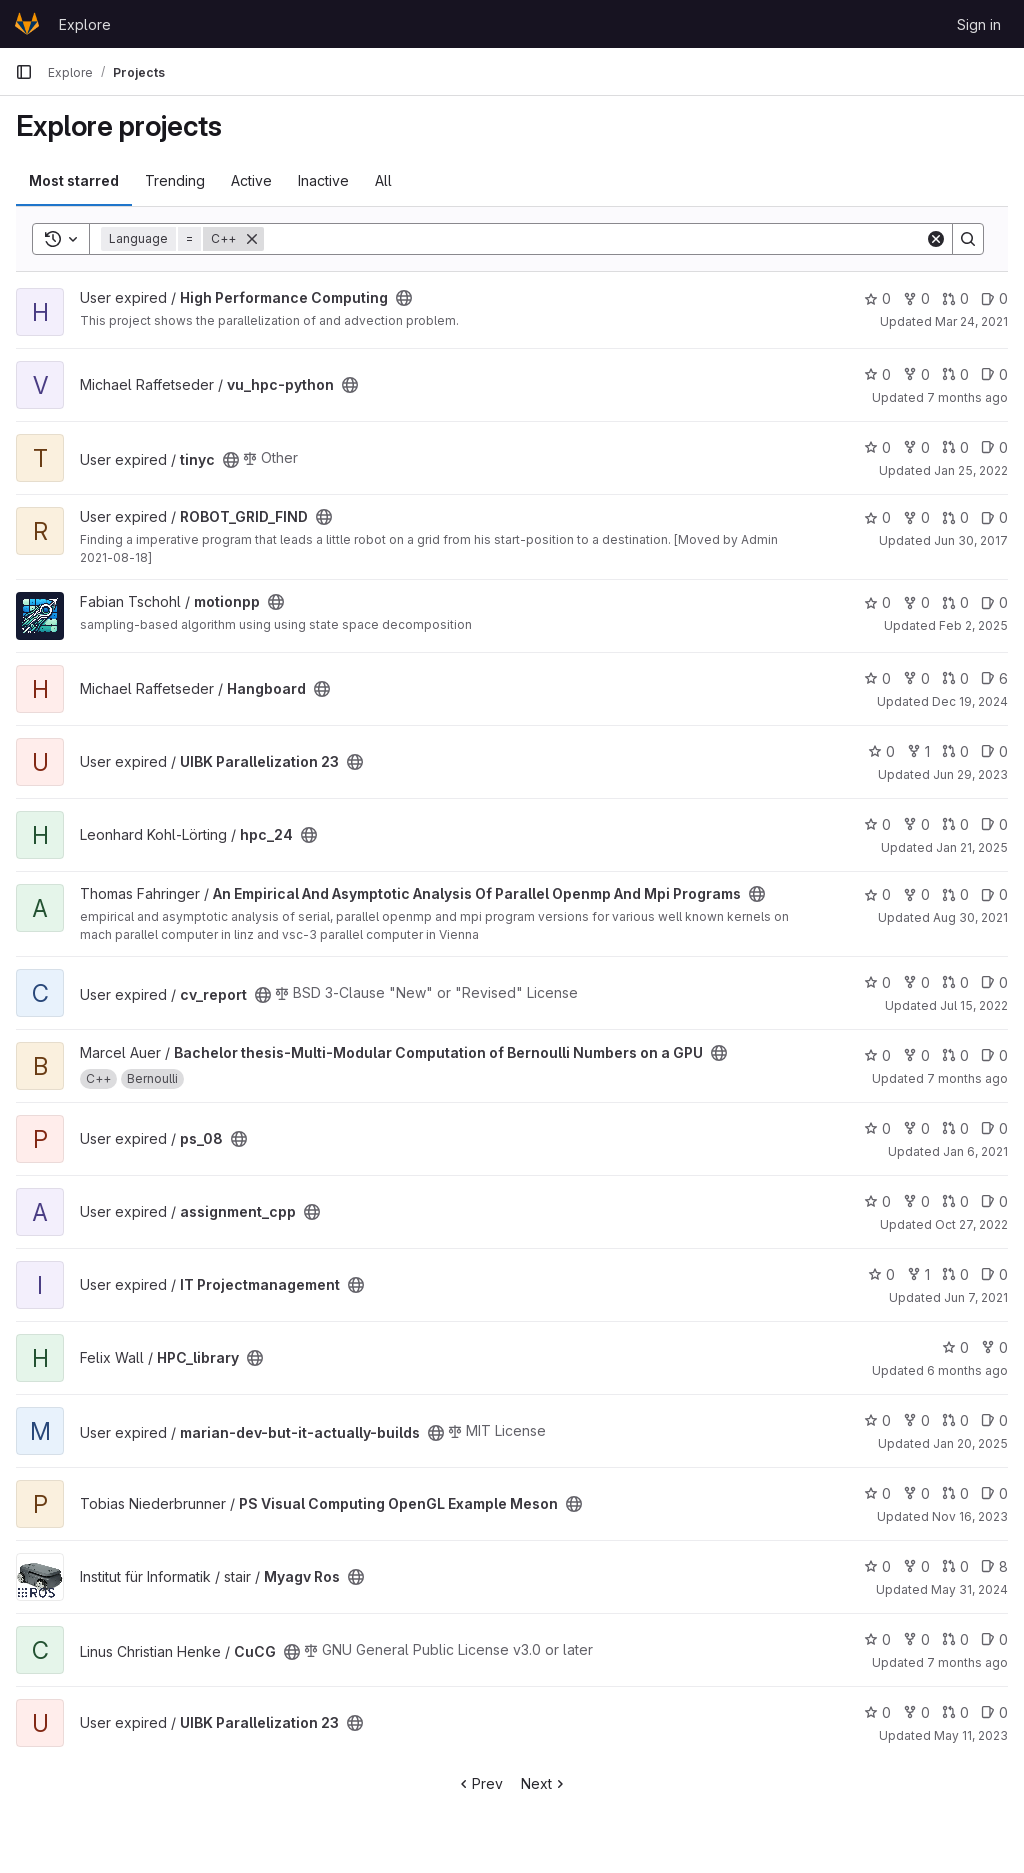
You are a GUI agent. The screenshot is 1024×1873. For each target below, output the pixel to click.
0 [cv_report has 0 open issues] (994, 982)
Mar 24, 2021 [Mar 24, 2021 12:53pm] (971, 321)
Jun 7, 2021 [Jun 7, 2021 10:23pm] (976, 1297)
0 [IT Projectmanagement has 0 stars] (881, 1274)
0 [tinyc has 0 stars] (877, 447)
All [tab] (383, 180)
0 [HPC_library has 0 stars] (955, 1347)
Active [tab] (251, 180)
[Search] (594, 239)
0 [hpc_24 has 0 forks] (916, 824)
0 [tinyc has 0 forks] (916, 447)
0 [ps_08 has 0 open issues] (994, 1128)
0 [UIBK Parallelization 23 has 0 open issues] (994, 751)
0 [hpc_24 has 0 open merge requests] (955, 824)
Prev (479, 1783)
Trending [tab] (175, 180)
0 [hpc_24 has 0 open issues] (994, 824)
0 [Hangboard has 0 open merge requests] (955, 678)
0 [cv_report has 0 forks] (916, 982)
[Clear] (936, 239)
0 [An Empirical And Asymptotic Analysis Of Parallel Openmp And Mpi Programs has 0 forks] (916, 894)
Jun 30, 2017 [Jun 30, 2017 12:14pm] (971, 540)
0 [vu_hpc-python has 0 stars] (877, 374)
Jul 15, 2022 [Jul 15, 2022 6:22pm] (974, 1005)
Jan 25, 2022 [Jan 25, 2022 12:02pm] (971, 470)
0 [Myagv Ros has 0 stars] (877, 1566)
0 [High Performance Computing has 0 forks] (916, 298)
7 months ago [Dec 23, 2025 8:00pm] (967, 1078)
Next (544, 1783)
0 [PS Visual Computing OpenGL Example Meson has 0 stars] (877, 1493)
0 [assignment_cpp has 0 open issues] (994, 1201)
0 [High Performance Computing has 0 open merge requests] (955, 298)
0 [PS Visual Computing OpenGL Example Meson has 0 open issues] (994, 1493)
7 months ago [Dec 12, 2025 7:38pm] (967, 397)
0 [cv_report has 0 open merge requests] (955, 982)
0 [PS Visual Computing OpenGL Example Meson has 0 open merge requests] (955, 1493)
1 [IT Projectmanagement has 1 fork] (918, 1274)
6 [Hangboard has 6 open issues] (994, 678)
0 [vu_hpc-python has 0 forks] (916, 374)
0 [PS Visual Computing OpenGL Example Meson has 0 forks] (916, 1493)
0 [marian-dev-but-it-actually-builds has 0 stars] (877, 1420)
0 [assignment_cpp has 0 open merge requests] (955, 1201)
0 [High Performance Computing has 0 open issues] (994, 298)
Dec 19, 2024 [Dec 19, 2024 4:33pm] (970, 701)
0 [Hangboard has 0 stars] (877, 678)
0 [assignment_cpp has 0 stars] (877, 1201)
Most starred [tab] (74, 180)
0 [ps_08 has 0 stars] (877, 1128)
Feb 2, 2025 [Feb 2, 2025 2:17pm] (973, 625)
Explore (85, 24)
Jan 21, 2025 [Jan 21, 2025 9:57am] (972, 847)
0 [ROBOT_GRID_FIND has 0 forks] (916, 517)
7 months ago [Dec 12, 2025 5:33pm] (967, 1662)
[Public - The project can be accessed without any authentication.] (404, 298)
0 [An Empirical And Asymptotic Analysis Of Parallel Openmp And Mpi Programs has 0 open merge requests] (955, 894)
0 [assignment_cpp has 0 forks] (916, 1201)
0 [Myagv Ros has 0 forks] (916, 1566)
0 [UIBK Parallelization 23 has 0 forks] (916, 1712)
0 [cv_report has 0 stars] (877, 982)
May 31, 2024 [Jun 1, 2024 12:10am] (969, 1589)
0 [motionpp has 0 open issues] (994, 602)
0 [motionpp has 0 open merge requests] (955, 602)
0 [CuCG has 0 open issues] (994, 1639)
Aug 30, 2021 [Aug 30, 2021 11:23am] (970, 917)
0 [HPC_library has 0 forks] (994, 1347)
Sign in (979, 24)
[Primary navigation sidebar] (24, 72)
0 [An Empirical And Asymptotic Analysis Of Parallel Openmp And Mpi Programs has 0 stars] (877, 894)
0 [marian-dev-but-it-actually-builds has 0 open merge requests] (955, 1420)
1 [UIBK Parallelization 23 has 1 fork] (918, 751)
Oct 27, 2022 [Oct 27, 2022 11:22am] (971, 1224)
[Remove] (252, 239)
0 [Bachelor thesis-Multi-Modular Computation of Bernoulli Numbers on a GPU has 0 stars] (877, 1055)
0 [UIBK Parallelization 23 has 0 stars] (881, 751)
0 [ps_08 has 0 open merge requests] (955, 1128)
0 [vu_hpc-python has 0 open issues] (994, 374)
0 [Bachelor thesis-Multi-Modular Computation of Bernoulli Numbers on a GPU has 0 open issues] (994, 1055)
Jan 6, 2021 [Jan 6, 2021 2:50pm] (975, 1151)
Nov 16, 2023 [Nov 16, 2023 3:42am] (970, 1516)
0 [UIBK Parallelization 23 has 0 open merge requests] (955, 751)
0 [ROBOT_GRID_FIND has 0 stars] (877, 517)
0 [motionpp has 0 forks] (916, 602)
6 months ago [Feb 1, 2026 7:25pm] (967, 1370)
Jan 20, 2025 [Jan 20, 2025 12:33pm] (970, 1443)
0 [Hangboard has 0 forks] (916, 678)
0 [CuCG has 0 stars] (877, 1639)
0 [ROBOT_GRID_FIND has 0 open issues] (994, 517)
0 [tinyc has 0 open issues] (994, 447)
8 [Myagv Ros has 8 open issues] (994, 1566)
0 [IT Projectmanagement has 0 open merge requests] (955, 1274)
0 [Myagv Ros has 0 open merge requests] (955, 1566)
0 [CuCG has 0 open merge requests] (955, 1639)
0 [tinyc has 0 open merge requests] (955, 447)
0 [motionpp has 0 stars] (877, 602)
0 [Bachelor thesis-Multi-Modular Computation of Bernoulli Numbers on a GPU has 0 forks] (916, 1055)
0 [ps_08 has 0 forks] (916, 1128)
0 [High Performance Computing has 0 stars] (877, 298)
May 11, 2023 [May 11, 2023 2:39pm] (971, 1735)
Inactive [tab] (323, 180)
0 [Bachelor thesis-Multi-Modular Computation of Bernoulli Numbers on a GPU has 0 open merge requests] (955, 1055)
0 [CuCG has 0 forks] (916, 1639)
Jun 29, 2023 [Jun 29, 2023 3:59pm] (970, 774)
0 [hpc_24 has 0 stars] (877, 824)
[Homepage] (27, 24)
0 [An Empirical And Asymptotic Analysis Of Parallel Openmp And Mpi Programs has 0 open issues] (994, 894)
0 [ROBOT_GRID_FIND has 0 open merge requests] (955, 517)
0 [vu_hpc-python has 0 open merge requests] (955, 374)
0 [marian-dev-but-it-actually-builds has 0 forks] (916, 1420)
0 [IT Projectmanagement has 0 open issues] (994, 1274)
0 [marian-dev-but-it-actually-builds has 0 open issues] (994, 1420)
